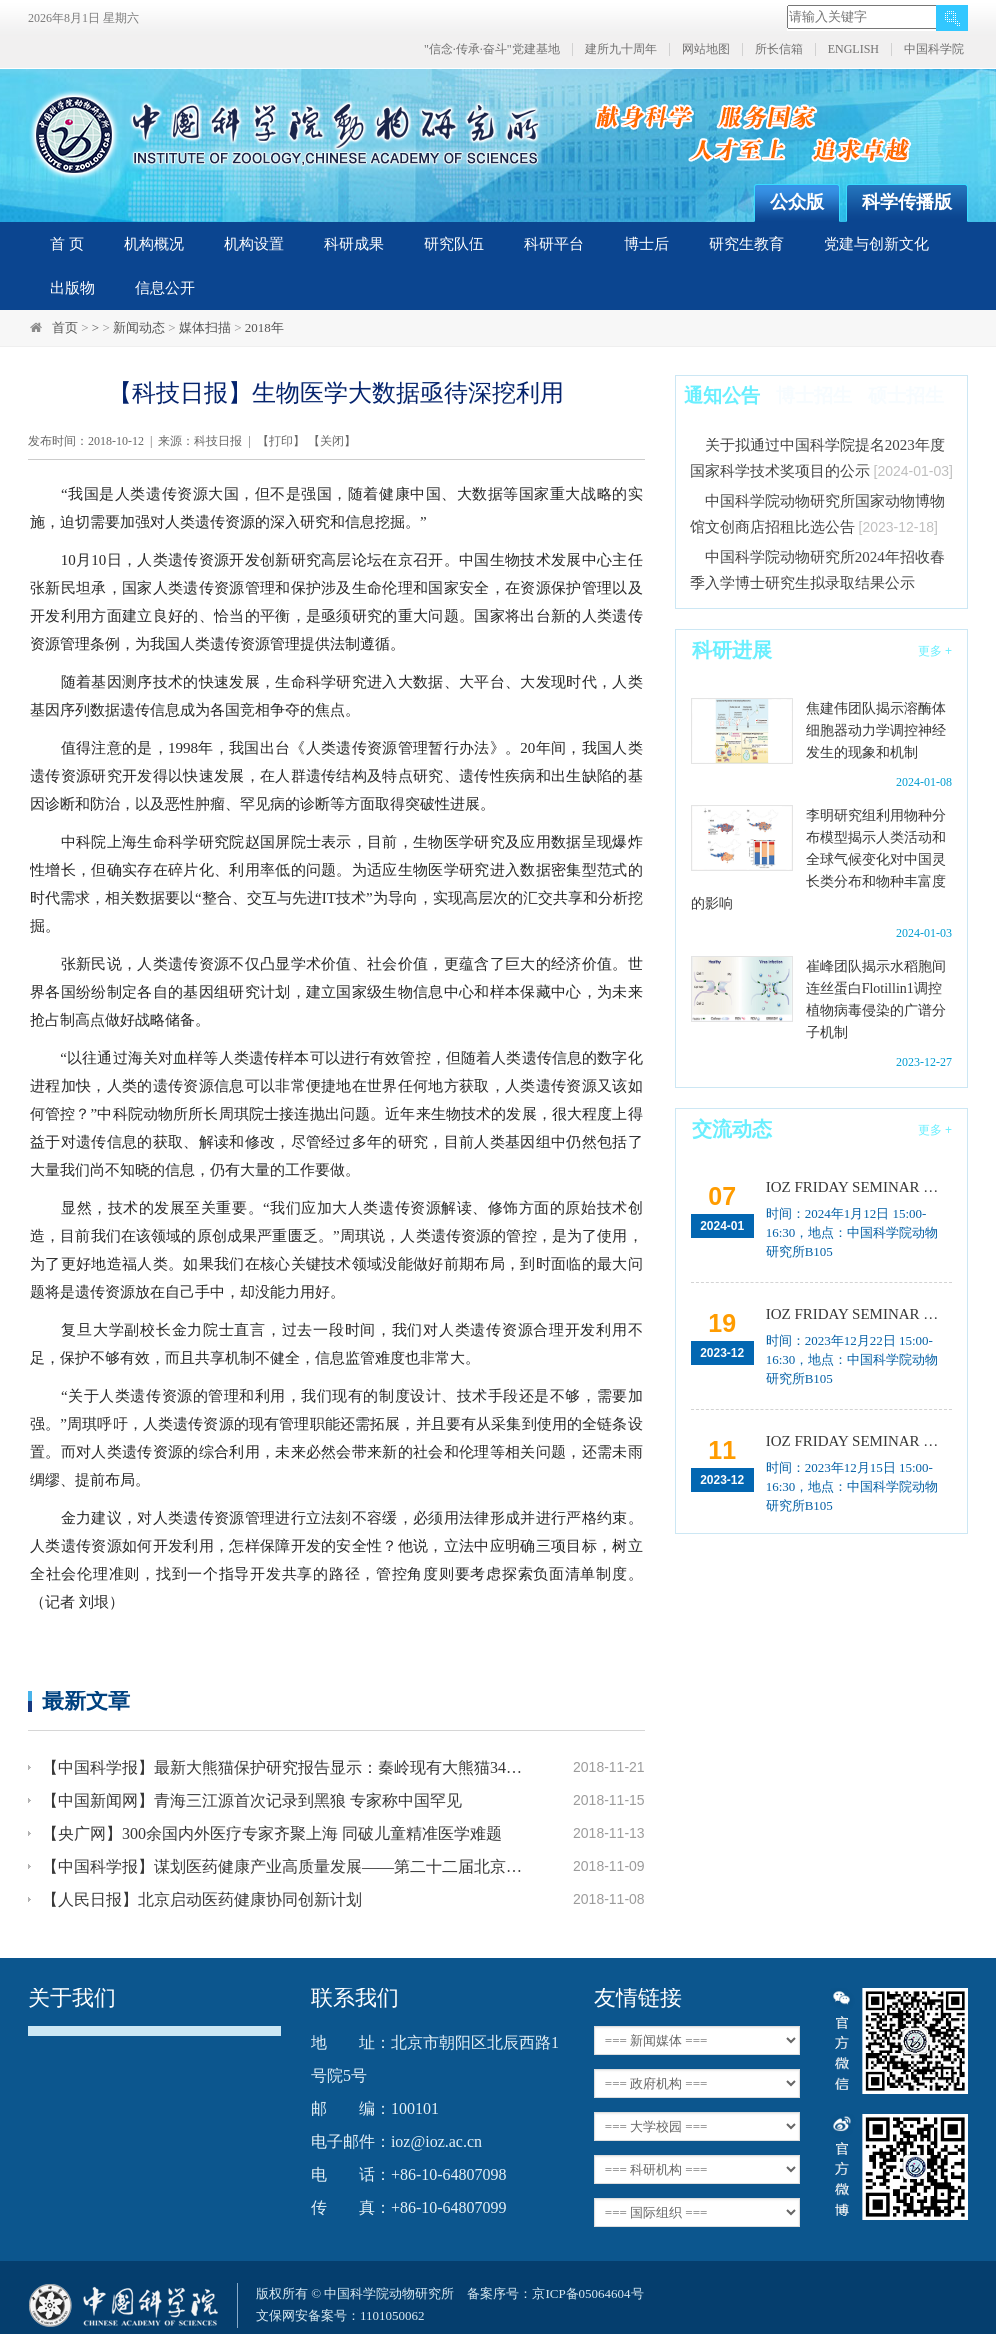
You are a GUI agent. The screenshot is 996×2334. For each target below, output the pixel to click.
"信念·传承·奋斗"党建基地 (492, 49)
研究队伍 (454, 244)
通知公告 (722, 395)
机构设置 (254, 244)
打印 (281, 441)
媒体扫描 (205, 327)
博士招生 (814, 395)
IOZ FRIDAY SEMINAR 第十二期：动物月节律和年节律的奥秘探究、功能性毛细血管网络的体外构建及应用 (859, 1441)
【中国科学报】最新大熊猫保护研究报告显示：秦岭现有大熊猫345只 (284, 1767)
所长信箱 (779, 49)
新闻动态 (139, 327)
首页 (65, 327)
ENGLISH (853, 49)
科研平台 (554, 244)
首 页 (67, 244)
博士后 (646, 244)
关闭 (332, 441)
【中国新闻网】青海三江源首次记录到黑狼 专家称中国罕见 (252, 1800)
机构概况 (154, 244)
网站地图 (706, 49)
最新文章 (86, 1700)
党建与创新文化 (876, 244)
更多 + (935, 651)
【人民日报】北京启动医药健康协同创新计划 (202, 1899)
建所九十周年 (621, 49)
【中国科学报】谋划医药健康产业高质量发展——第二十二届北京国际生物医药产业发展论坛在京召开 (284, 1866)
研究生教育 (746, 244)
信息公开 (165, 288)
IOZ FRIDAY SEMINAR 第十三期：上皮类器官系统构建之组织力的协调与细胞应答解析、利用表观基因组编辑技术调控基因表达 (859, 1314)
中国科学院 (934, 49)
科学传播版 (907, 202)
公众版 (797, 202)
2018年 (264, 327)
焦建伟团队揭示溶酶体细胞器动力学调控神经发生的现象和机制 (876, 730)
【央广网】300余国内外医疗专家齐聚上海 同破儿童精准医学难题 (272, 1833)
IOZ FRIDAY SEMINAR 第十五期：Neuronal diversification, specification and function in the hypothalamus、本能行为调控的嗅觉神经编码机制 (859, 1187)
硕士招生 (906, 395)
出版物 (72, 288)
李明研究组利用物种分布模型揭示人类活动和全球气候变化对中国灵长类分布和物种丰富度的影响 (818, 859)
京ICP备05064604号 (587, 2293)
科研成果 (354, 244)
